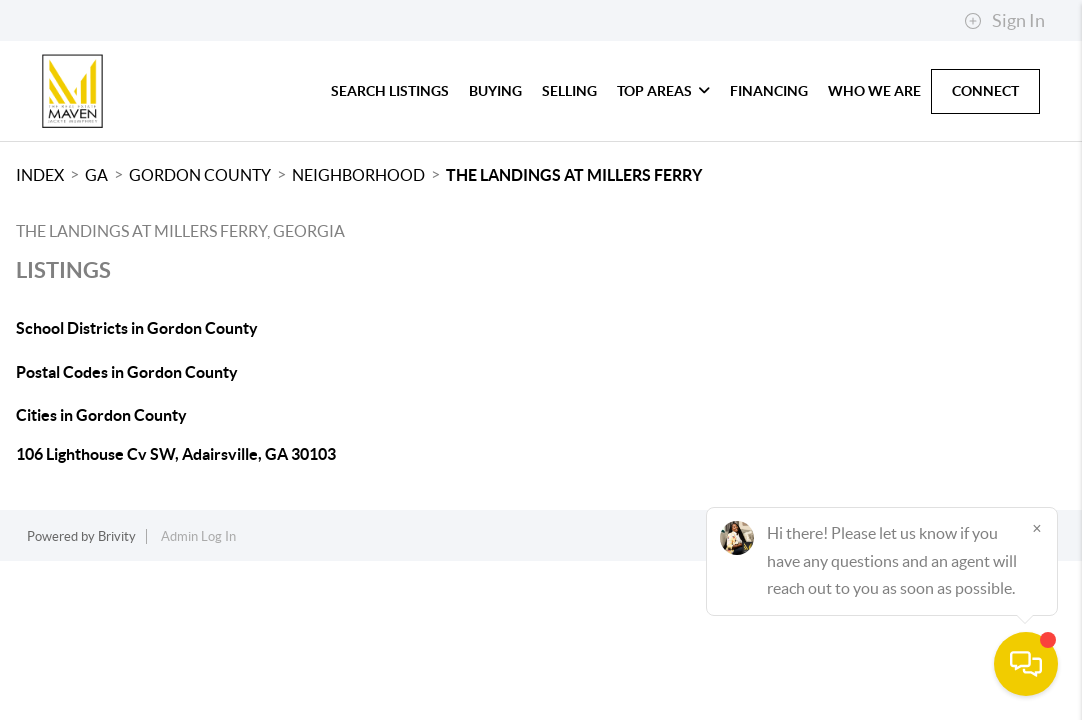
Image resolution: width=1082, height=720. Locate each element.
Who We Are (874, 91)
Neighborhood (358, 175)
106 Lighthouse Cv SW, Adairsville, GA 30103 (176, 454)
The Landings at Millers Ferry (574, 175)
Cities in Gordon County (101, 415)
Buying (495, 91)
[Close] (1037, 528)
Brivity (117, 536)
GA (96, 175)
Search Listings (390, 91)
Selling (569, 91)
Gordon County (200, 175)
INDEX (40, 175)
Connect (985, 91)
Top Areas (663, 91)
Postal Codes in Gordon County (127, 372)
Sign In (1004, 21)
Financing (769, 91)
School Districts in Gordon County (137, 328)
